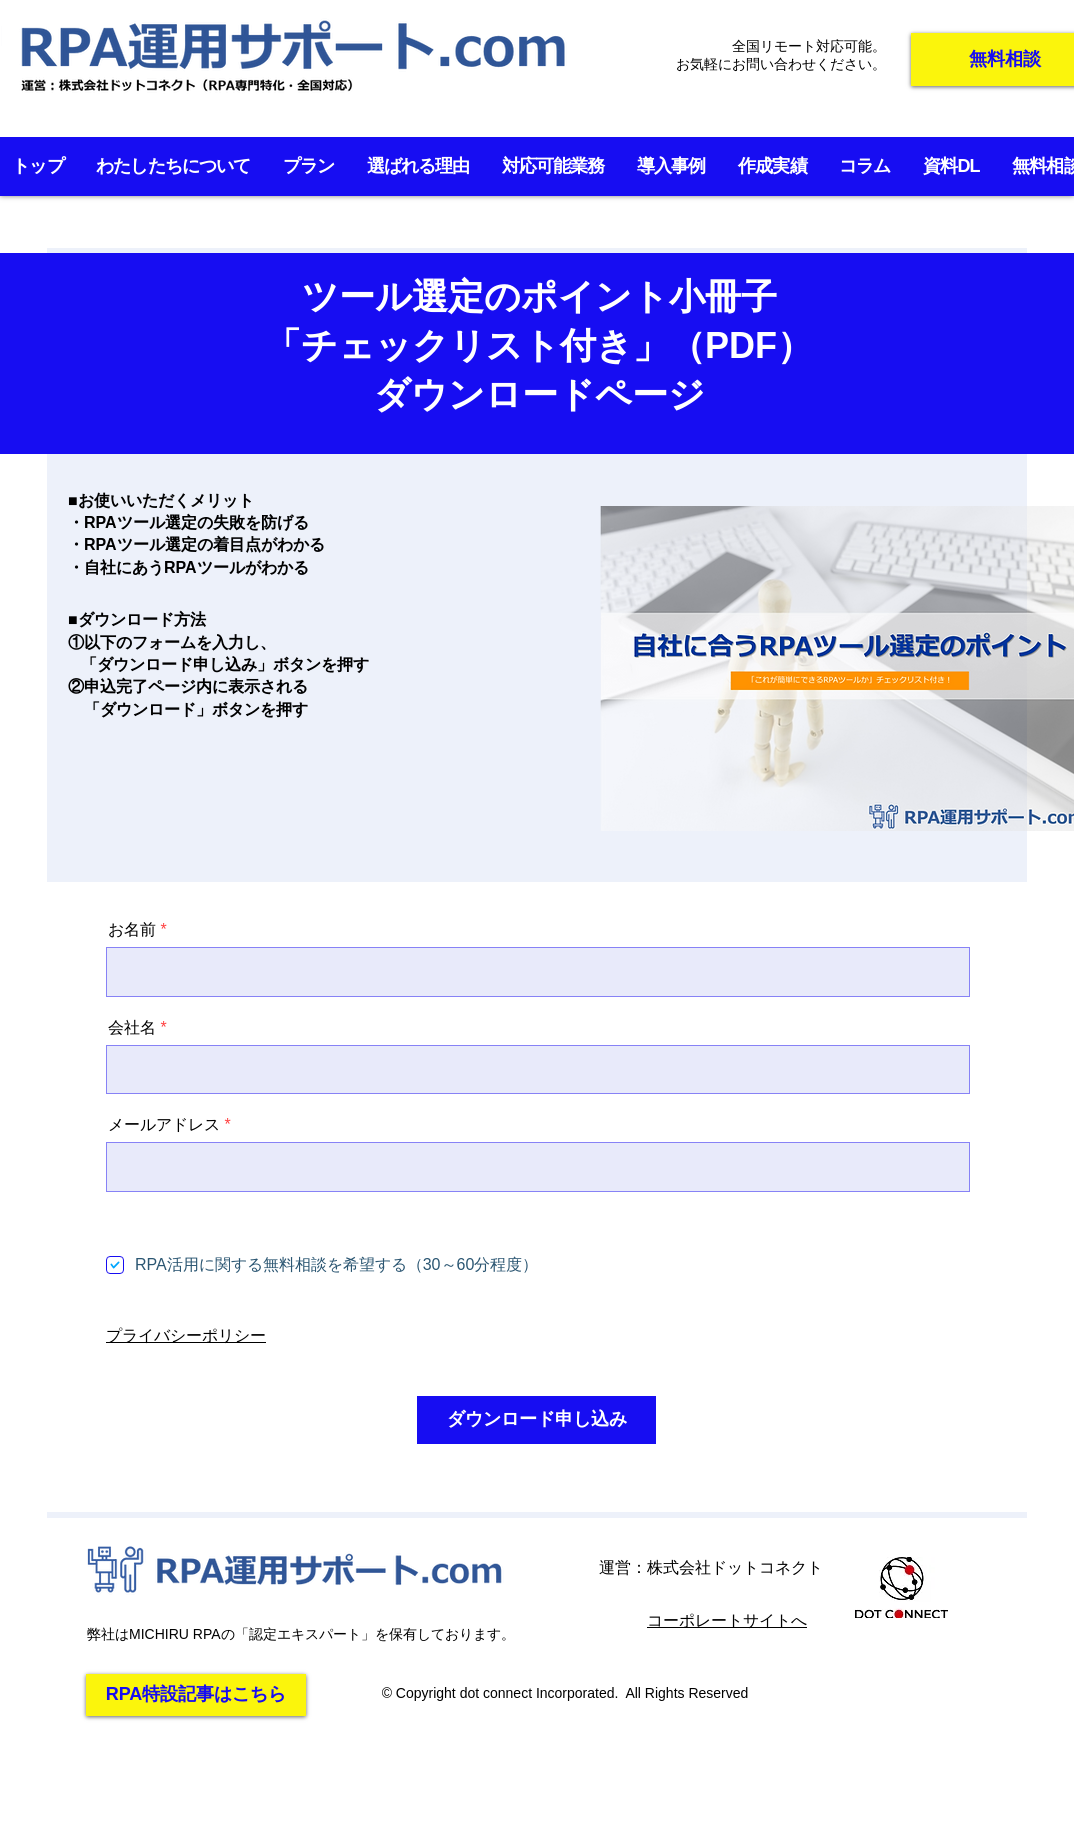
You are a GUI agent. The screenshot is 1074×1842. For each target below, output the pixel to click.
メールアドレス (164, 1125)
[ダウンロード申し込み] (536, 1420)
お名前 (132, 930)
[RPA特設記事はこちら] (196, 1695)
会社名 (132, 1028)
